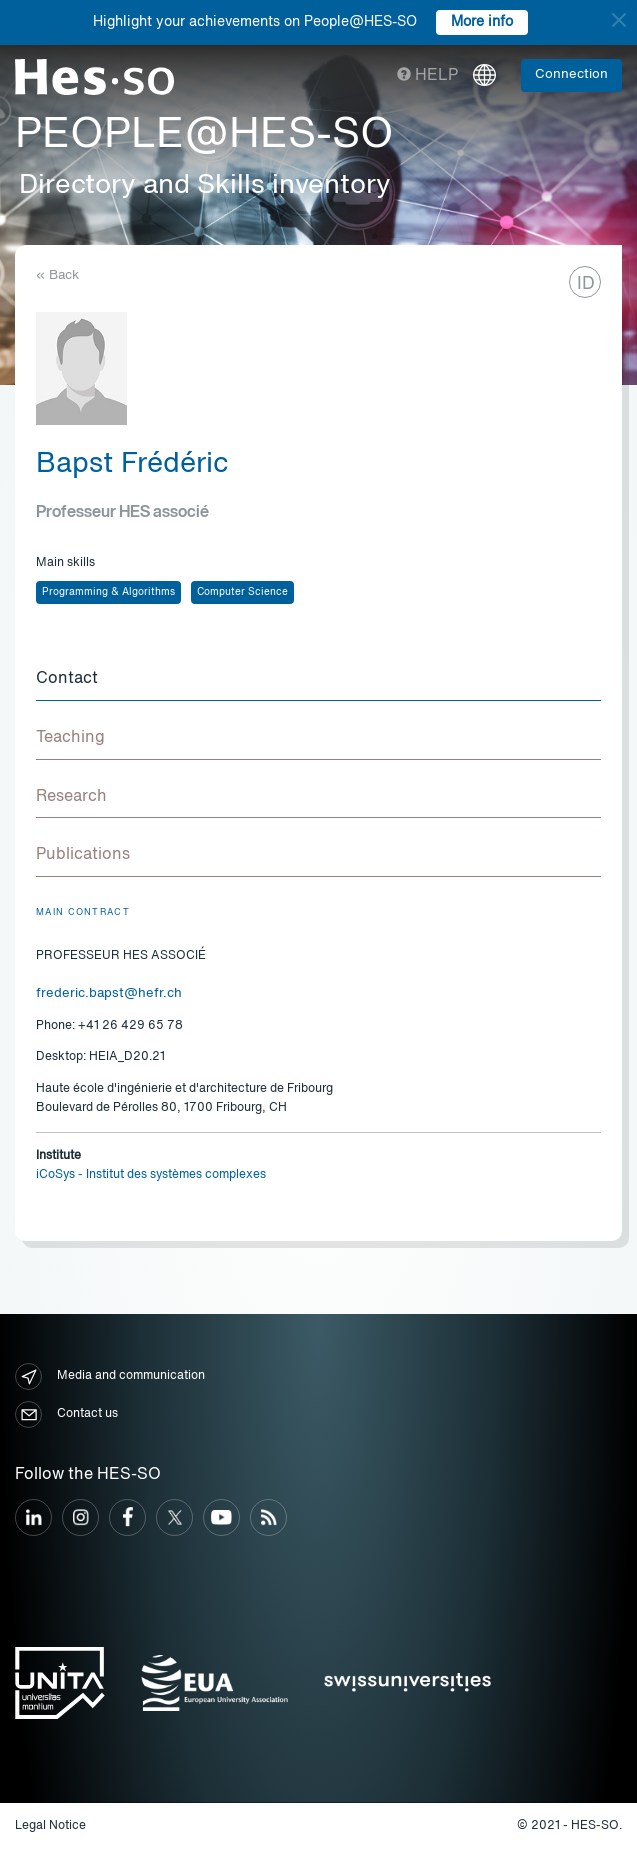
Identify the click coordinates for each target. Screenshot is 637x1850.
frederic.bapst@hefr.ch (109, 993)
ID (586, 284)
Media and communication (110, 1376)
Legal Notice (50, 1826)
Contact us (66, 1414)
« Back (57, 275)
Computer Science (242, 592)
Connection (571, 74)
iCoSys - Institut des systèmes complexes (151, 1175)
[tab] (318, 680)
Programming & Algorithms (108, 592)
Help (427, 76)
